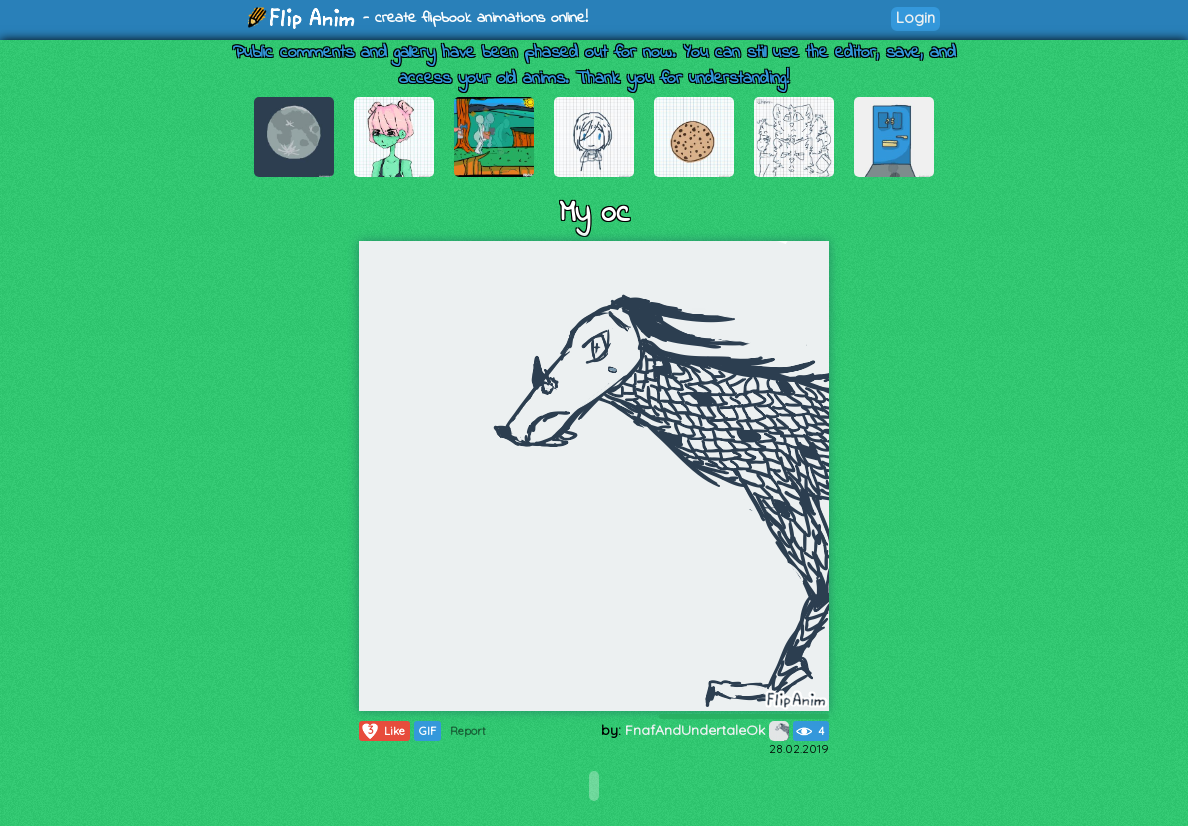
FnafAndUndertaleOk (707, 730)
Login (915, 17)
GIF (427, 731)
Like (382, 731)
